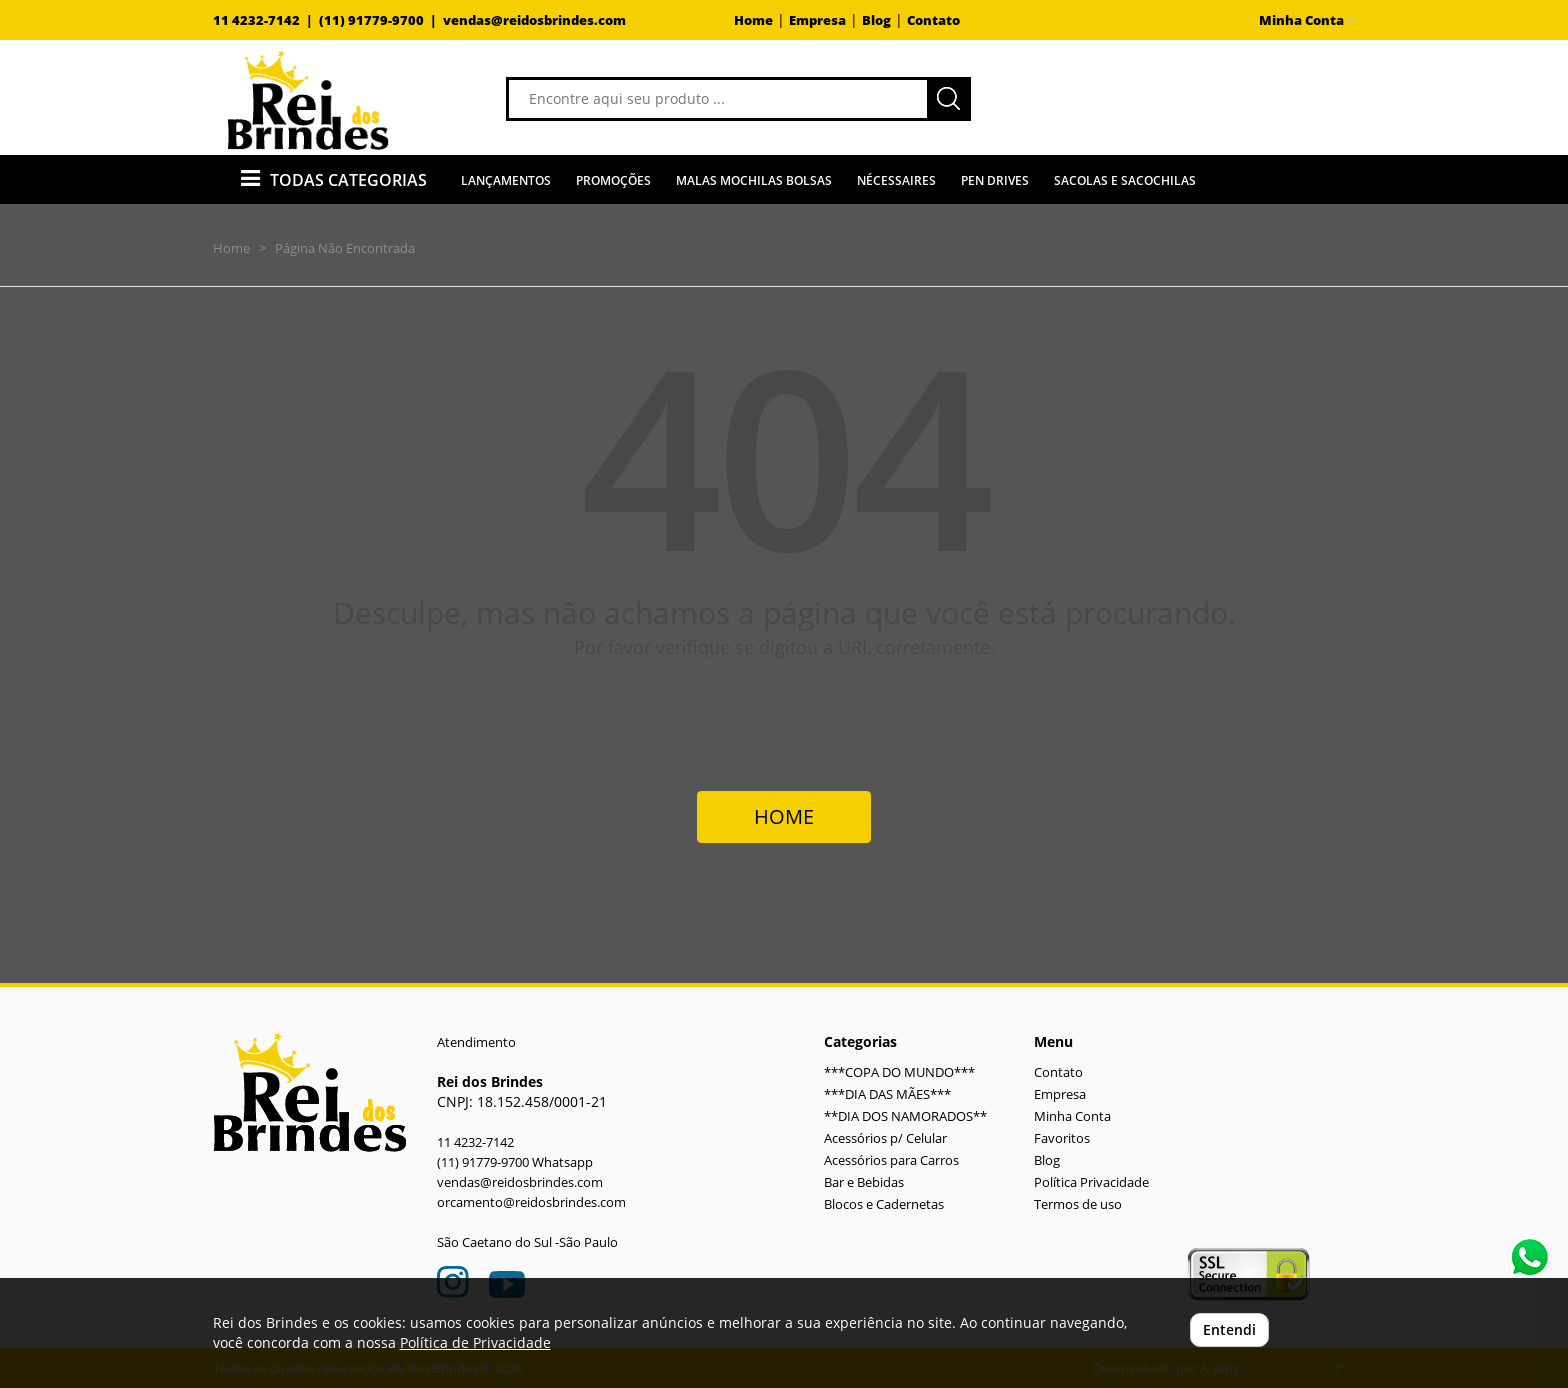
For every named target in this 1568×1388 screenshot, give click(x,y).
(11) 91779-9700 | (381, 20)
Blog (876, 20)
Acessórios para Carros (891, 1160)
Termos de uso (1078, 1204)
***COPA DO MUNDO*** (899, 1072)
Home (753, 20)
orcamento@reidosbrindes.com (531, 1202)
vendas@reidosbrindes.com (534, 20)
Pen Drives (995, 180)
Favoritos (1062, 1138)
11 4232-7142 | (266, 20)
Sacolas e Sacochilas (1125, 180)
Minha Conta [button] (1307, 20)
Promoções (613, 180)
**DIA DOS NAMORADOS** (905, 1116)
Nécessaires (896, 180)
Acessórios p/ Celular (885, 1138)
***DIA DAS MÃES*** (887, 1094)
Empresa (817, 20)
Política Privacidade (1091, 1182)
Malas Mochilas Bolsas (754, 180)
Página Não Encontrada (345, 248)
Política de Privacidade (475, 1342)
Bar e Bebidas (864, 1182)
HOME (784, 816)
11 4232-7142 (475, 1142)
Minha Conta (1072, 1116)
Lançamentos (506, 180)
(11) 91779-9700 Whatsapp (515, 1162)
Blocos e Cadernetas (884, 1204)
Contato (933, 20)
